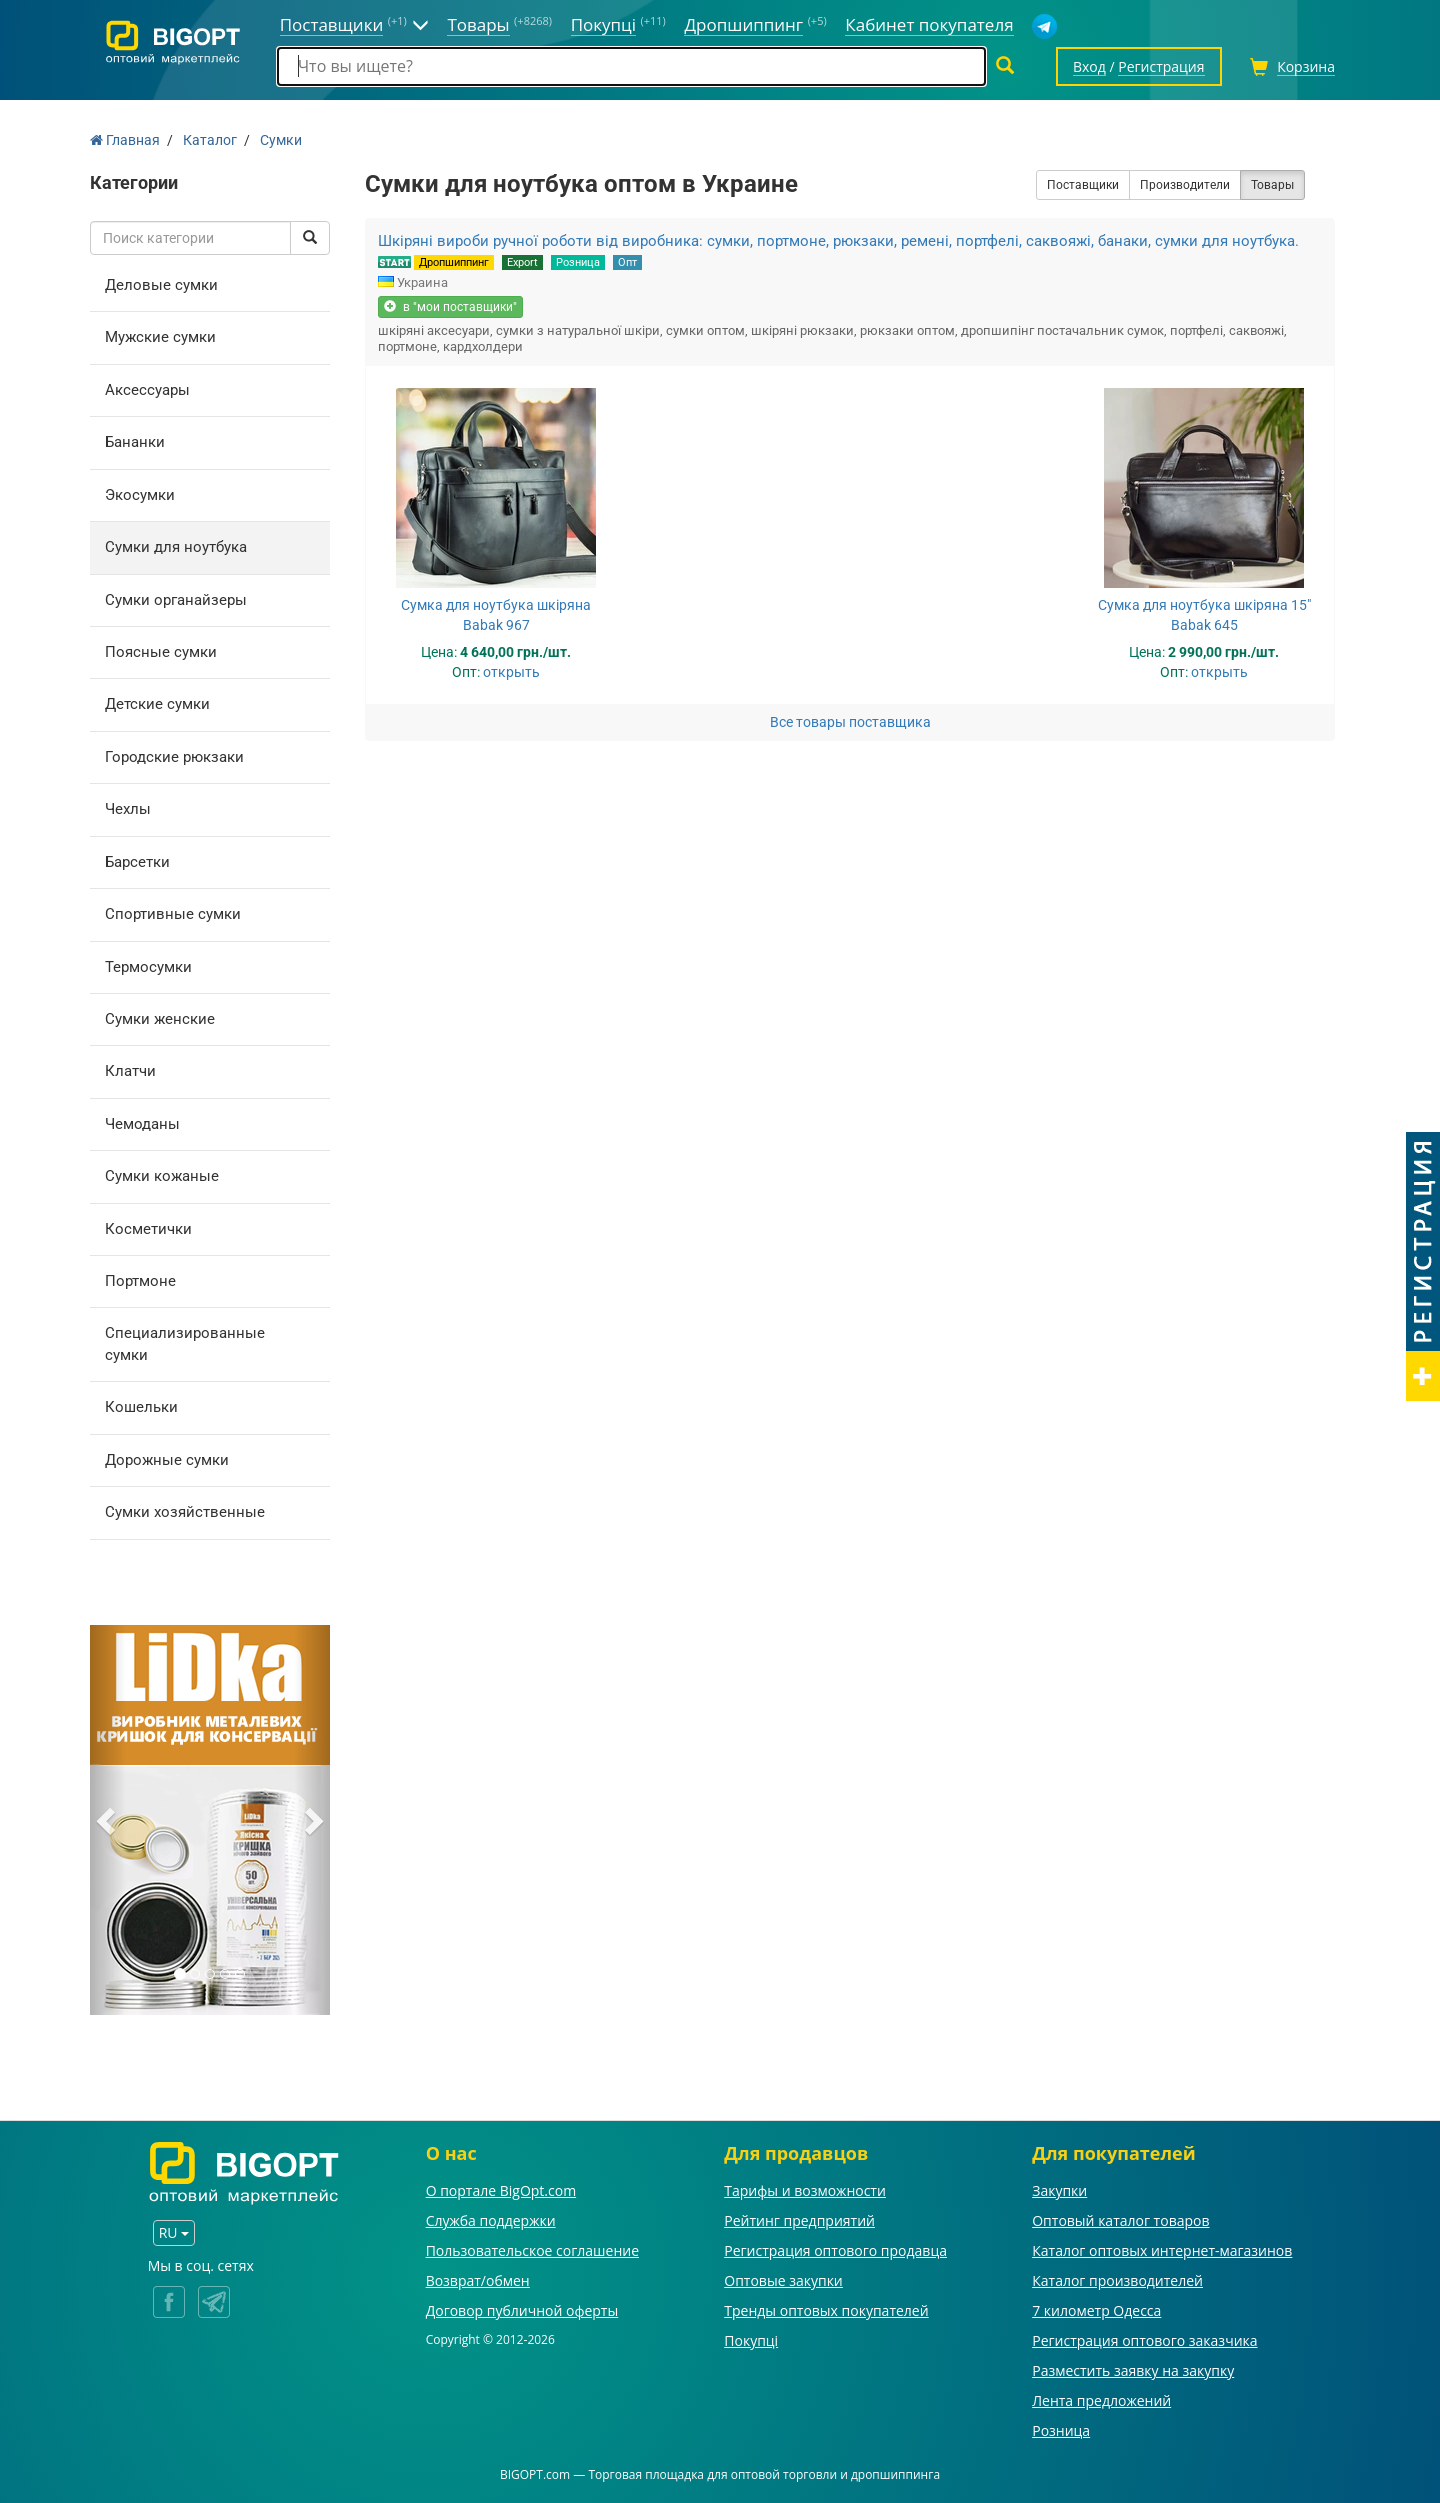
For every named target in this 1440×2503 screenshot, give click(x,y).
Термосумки (148, 967)
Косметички (148, 1229)
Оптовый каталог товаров (1120, 2220)
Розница (578, 262)
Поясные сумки (161, 652)
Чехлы (128, 809)
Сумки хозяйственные (185, 1512)
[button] (108, 1820)
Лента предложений (1101, 2400)
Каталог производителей (1117, 2280)
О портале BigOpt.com (501, 2190)
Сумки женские (160, 1019)
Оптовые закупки (783, 2280)
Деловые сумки (161, 285)
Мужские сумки (160, 337)
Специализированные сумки (185, 1343)
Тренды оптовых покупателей (826, 2310)
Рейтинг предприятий (799, 2220)
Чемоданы (142, 1124)
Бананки (135, 442)
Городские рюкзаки (174, 757)
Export (522, 262)
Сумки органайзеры (176, 600)
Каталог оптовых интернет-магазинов (1162, 2250)
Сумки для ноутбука (176, 547)
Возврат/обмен (478, 2280)
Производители (1185, 185)
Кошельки (141, 1407)
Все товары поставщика (850, 722)
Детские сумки (157, 704)
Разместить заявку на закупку (1133, 2370)
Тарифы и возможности (805, 2190)
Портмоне (140, 1281)
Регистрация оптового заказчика (1144, 2340)
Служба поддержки (491, 2220)
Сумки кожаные (162, 1176)
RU (174, 2232)
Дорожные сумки (167, 1460)
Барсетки (137, 862)
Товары (1272, 185)
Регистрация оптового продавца (835, 2250)
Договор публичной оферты (522, 2310)
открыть (511, 672)
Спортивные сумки (173, 914)
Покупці (751, 2340)
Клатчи (130, 1071)
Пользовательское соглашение (532, 2250)
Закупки (1059, 2190)
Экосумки (140, 495)
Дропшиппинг (454, 262)
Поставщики (1083, 185)
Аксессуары (147, 390)
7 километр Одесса (1096, 2310)
